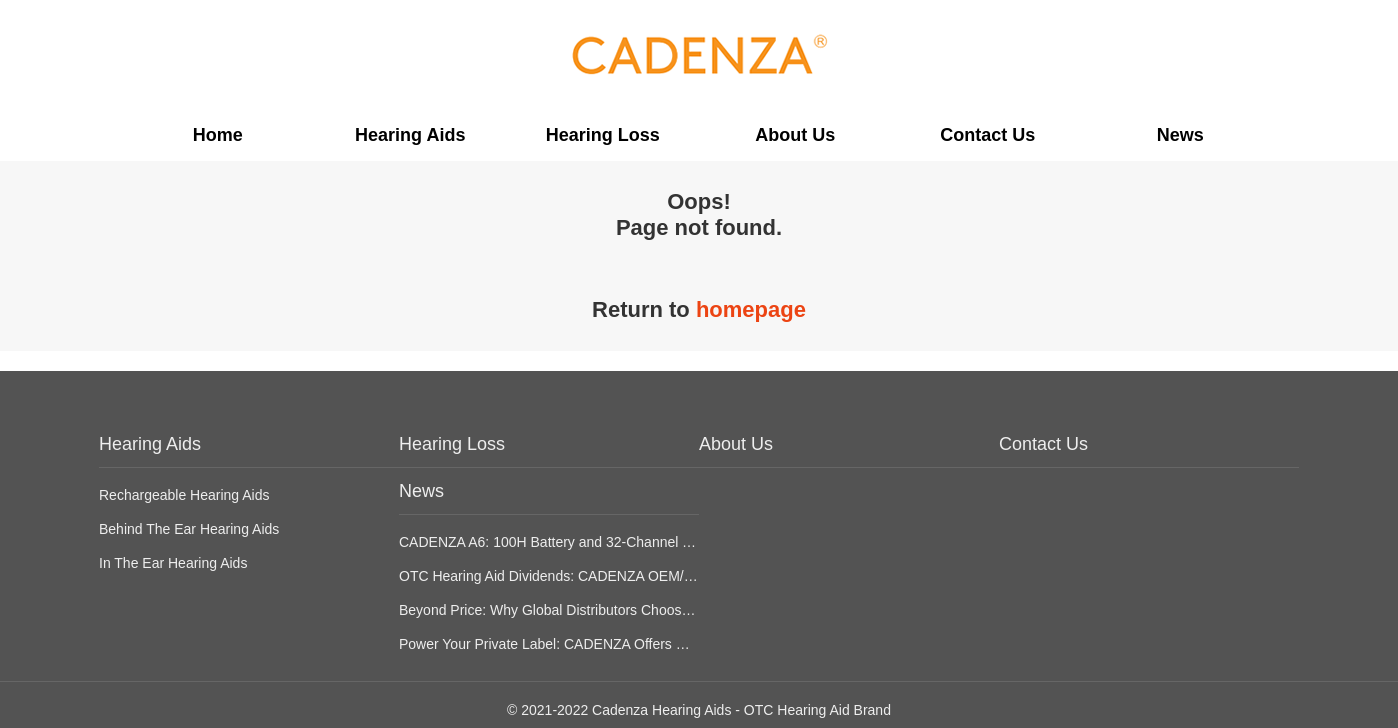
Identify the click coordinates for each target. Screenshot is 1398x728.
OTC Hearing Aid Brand (817, 710)
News (1180, 135)
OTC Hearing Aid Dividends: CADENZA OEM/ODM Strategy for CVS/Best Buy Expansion (677, 576)
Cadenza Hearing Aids (661, 710)
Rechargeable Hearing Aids (184, 495)
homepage (751, 309)
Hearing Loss (603, 135)
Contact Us (987, 135)
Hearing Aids (410, 135)
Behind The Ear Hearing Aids (189, 529)
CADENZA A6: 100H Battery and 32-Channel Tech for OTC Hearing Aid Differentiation (665, 542)
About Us (795, 135)
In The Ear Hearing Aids (173, 563)
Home (218, 135)
